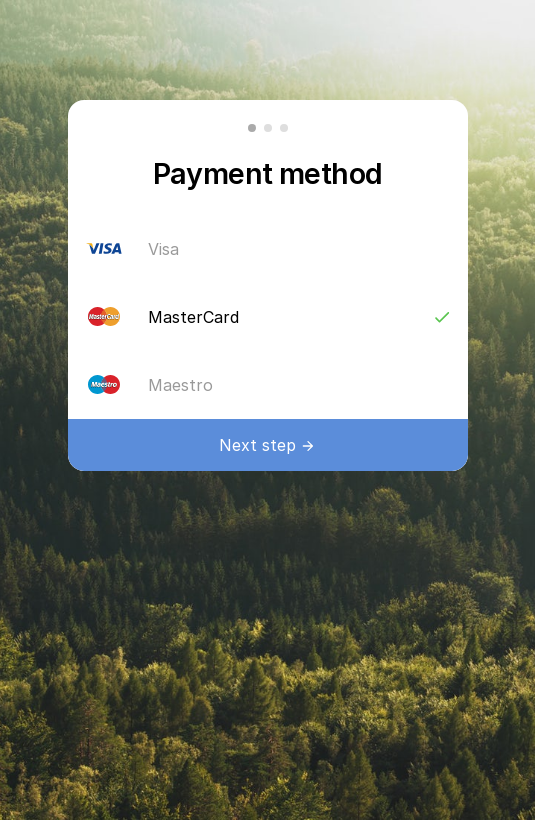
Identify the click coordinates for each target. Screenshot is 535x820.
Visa (300, 249)
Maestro (300, 385)
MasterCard (300, 317)
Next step (257, 445)
